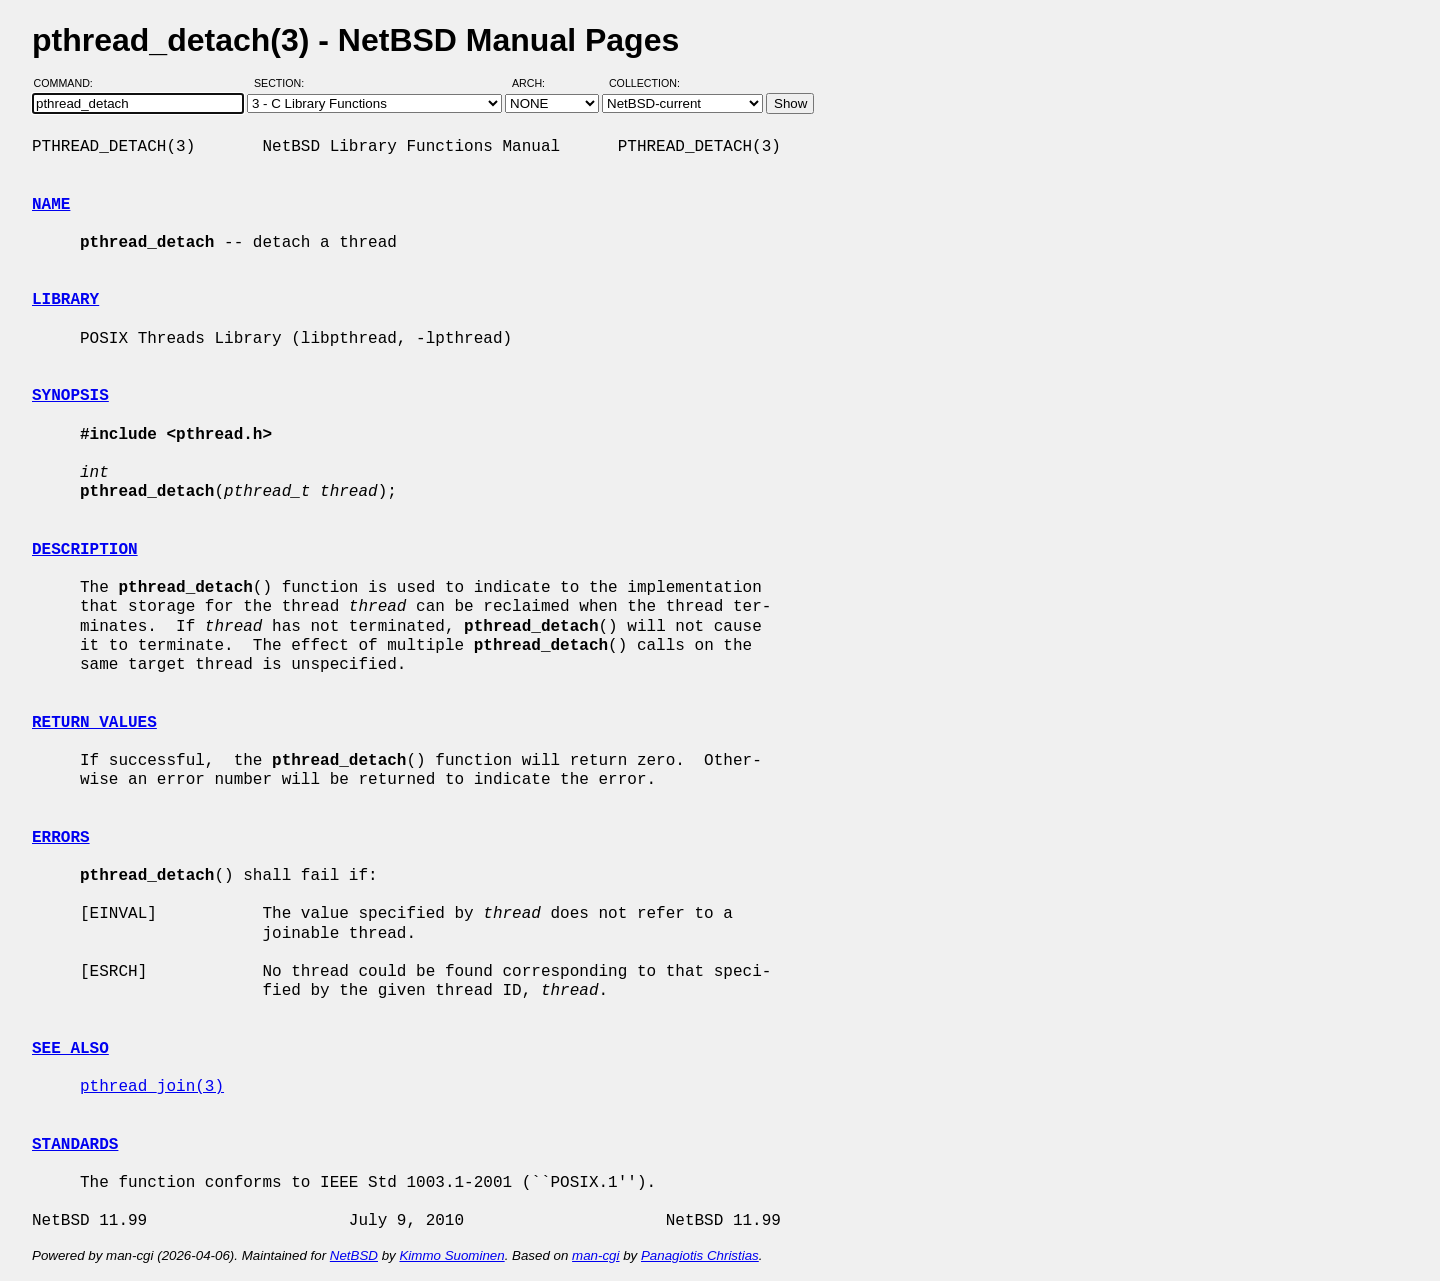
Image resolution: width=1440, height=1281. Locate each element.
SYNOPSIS (70, 396)
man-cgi (595, 1255)
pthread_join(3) (152, 1087)
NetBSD (354, 1255)
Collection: (644, 83)
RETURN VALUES (94, 723)
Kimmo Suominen (451, 1255)
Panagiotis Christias (700, 1255)
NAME (51, 205)
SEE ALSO (70, 1049)
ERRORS (61, 838)
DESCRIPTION (85, 550)
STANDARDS (75, 1145)
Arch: (537, 83)
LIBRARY (65, 300)
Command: (69, 83)
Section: (283, 83)
